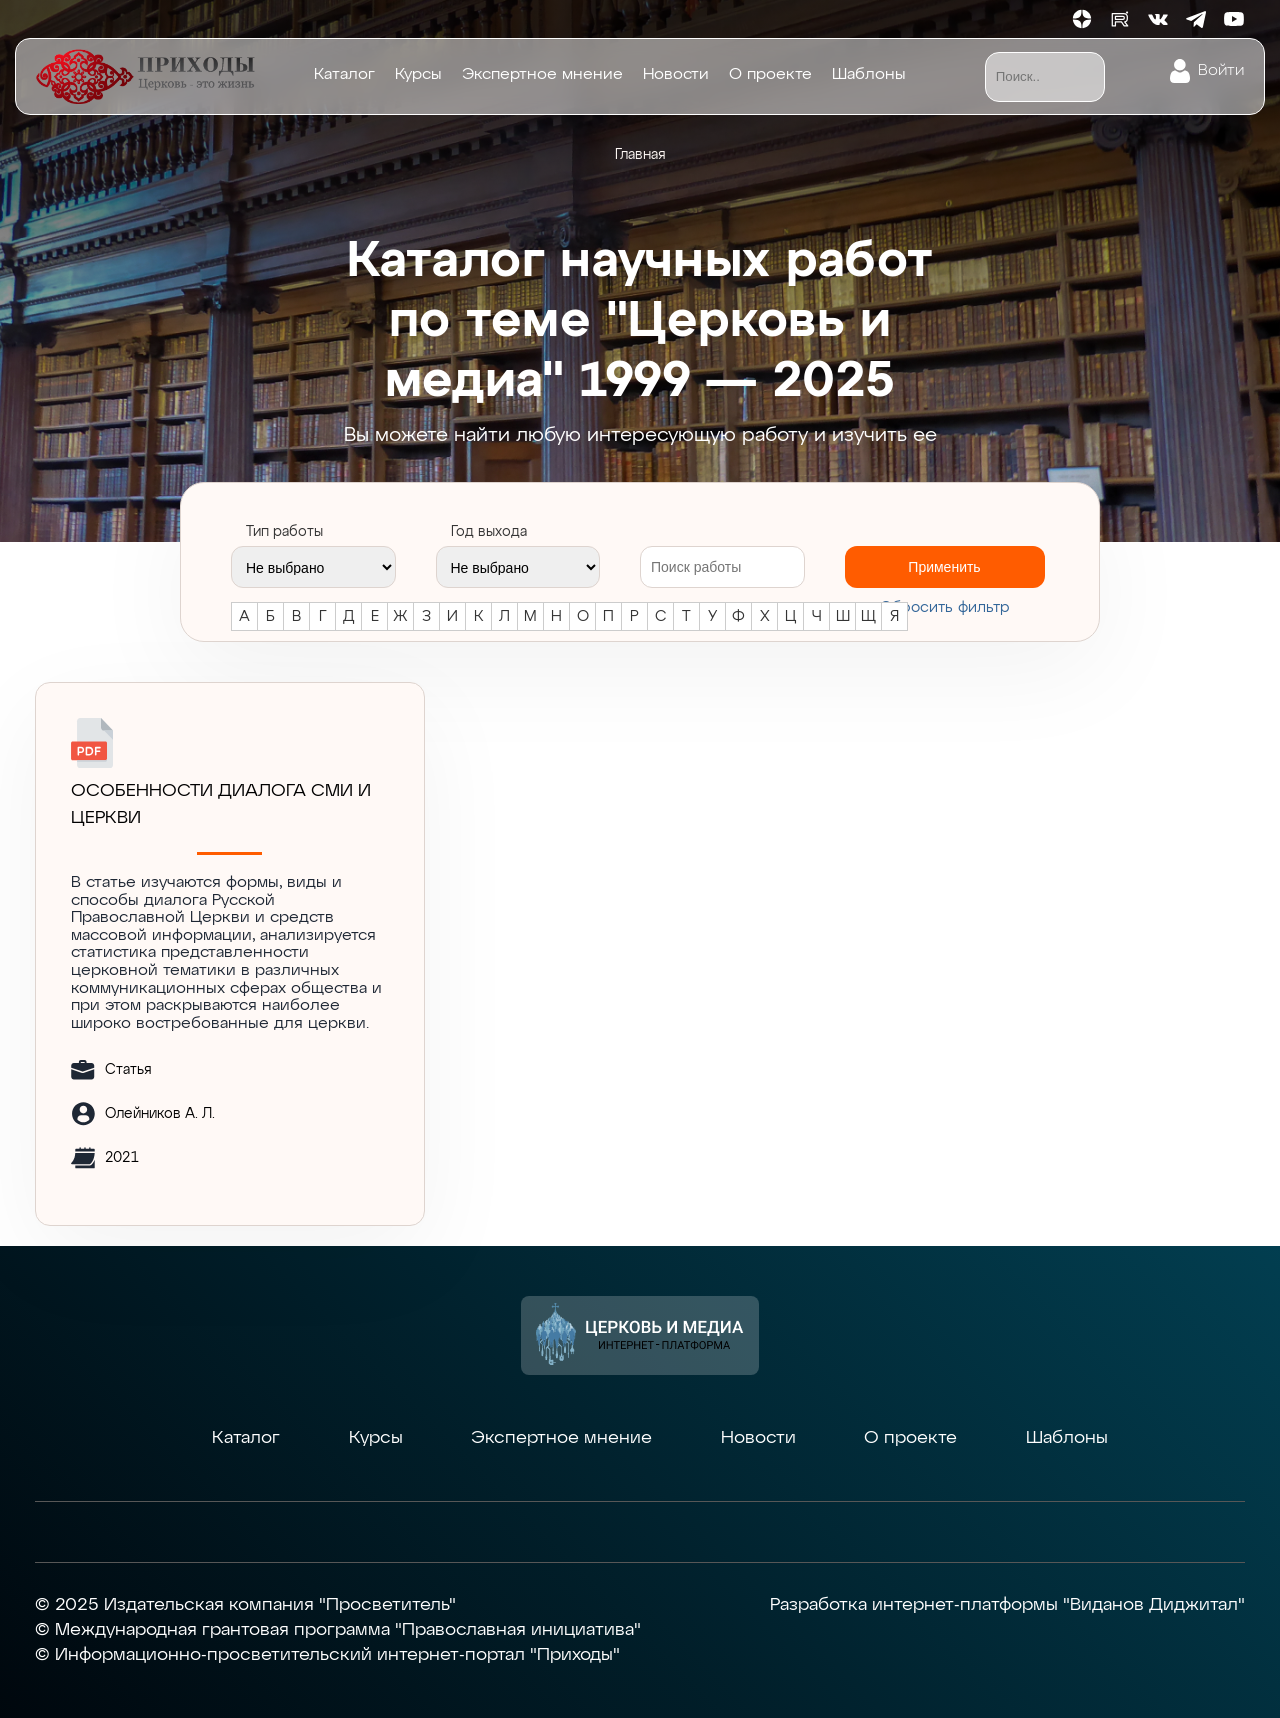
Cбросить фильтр (945, 607)
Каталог (344, 75)
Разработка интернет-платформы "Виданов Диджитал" (1007, 1605)
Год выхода (489, 532)
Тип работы (284, 532)
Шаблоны (869, 75)
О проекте (770, 75)
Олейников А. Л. (160, 1114)
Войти (1221, 71)
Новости (676, 75)
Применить (944, 567)
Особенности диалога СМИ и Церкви (221, 804)
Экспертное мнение (542, 75)
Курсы (418, 75)
